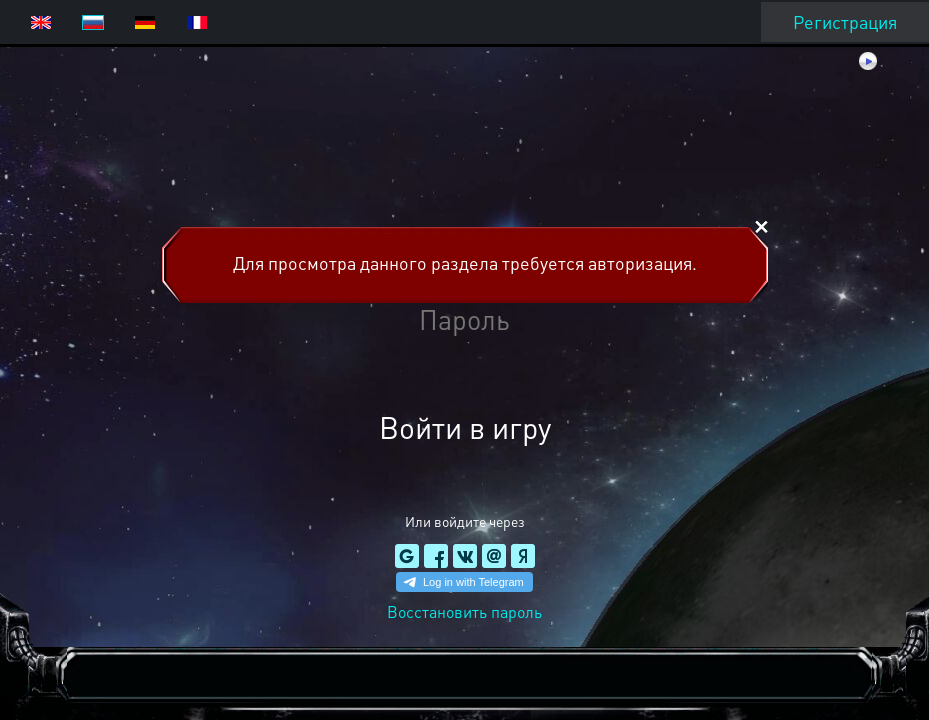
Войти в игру (465, 427)
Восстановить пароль (464, 611)
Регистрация (845, 21)
